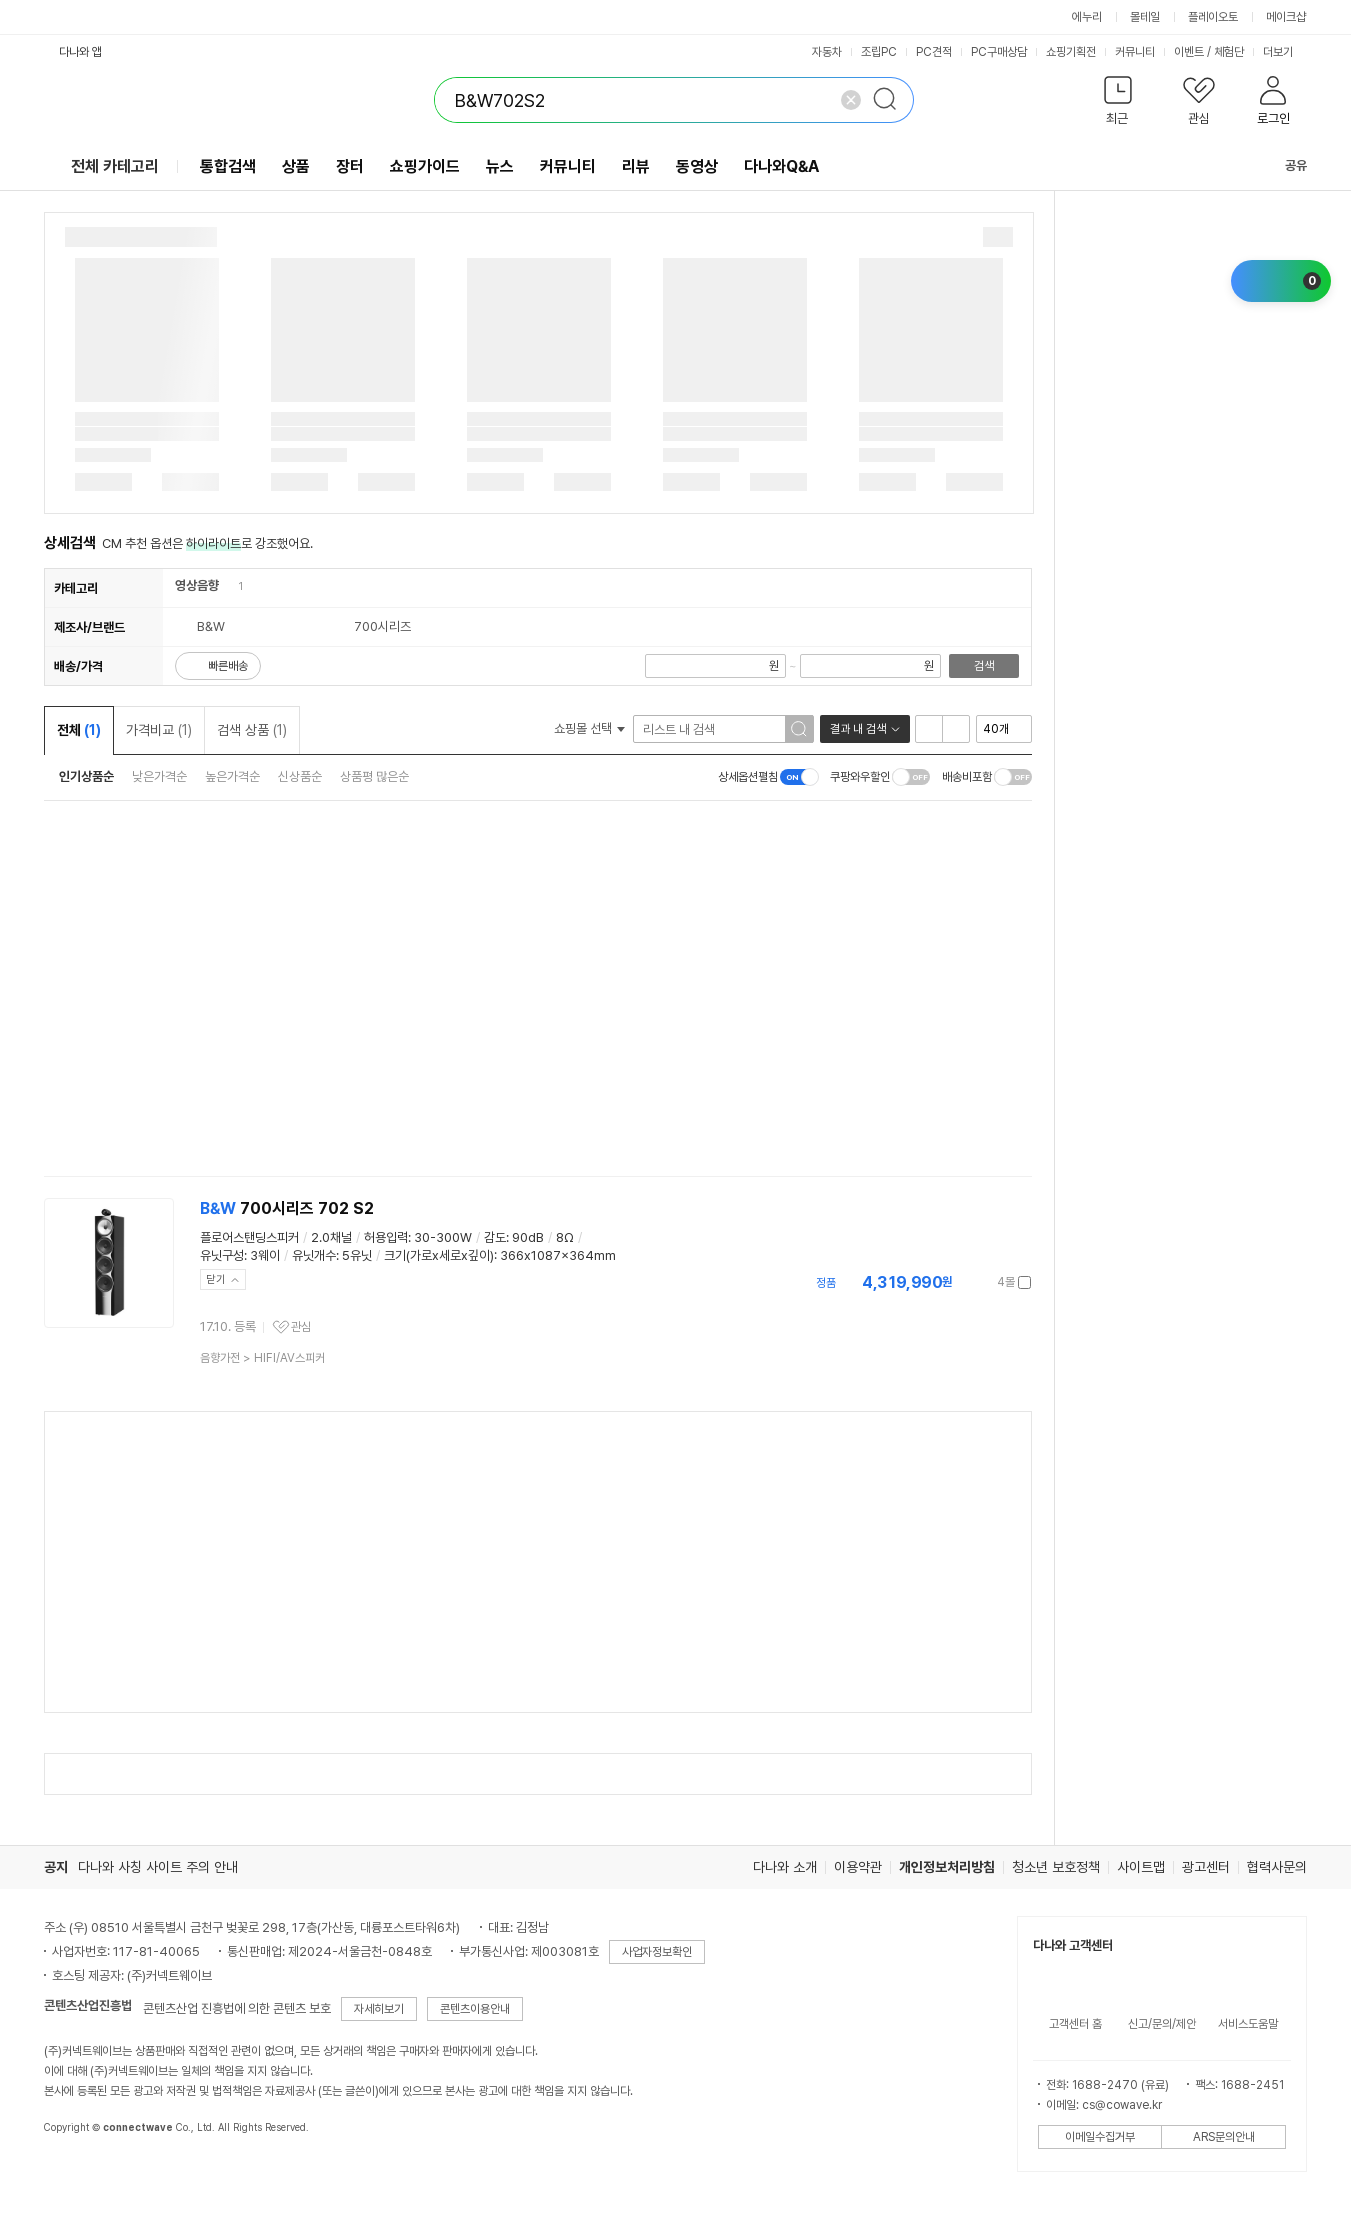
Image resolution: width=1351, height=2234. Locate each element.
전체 (79, 730)
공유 (1284, 165)
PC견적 (934, 52)
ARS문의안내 (1224, 2137)
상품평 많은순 (374, 776)
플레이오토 (1213, 17)
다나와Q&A (781, 166)
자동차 (827, 52)
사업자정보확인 (657, 1952)
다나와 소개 (785, 1867)
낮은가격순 (159, 776)
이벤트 (1189, 52)
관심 (301, 1327)
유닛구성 (222, 1255)
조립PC (879, 52)
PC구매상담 (999, 52)
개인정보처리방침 (947, 1867)
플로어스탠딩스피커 (249, 1237)
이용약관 (858, 1867)
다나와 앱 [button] (80, 52)
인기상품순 (86, 776)
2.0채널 (331, 1237)
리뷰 (636, 166)
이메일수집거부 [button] (1100, 2137)
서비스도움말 (1248, 2024)
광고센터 (1206, 1867)
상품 (296, 166)
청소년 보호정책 (1056, 1867)
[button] (1117, 104)
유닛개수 (314, 1255)
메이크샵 (1286, 17)
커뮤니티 (1135, 52)
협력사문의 (1277, 1867)
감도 (495, 1237)
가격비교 (159, 730)
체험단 (1229, 52)
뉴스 (500, 166)
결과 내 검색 (858, 729)
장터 (350, 166)
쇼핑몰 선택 (589, 728)
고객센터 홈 (1075, 2024)
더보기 (1285, 52)
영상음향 (197, 585)
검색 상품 (252, 730)
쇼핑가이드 (425, 166)
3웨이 (265, 1255)
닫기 (216, 1279)
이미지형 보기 (956, 729)
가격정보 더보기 (961, 1282)
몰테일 (1145, 17)
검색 (984, 666)
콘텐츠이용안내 (475, 2009)
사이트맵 (1141, 1867)
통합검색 (228, 166)
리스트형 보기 (929, 729)
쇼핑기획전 (1071, 52)
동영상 (697, 166)
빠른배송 (228, 666)
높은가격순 (232, 776)
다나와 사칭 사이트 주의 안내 (158, 1867)
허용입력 (386, 1237)
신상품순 (300, 776)
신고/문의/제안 (1162, 2024)
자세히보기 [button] (379, 2009)
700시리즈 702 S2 (287, 1208)
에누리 (1087, 17)
